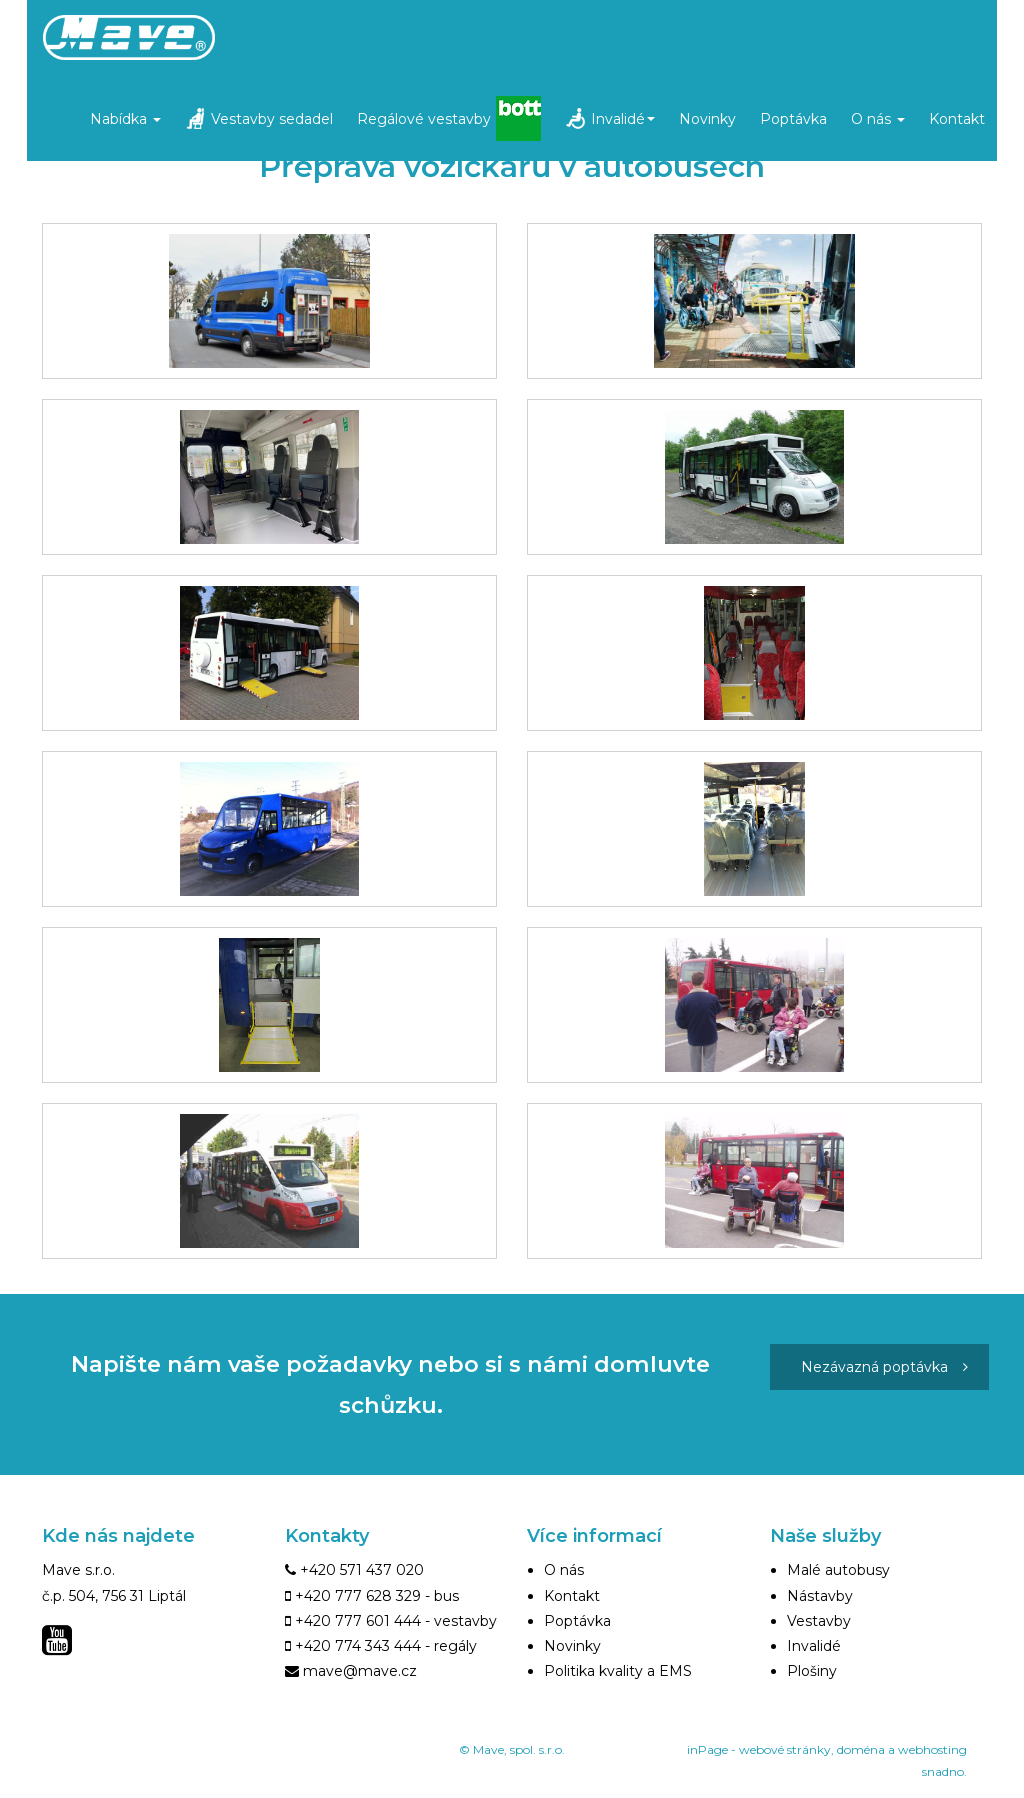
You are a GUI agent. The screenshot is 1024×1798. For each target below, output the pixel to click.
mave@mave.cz (360, 1671)
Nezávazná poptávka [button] (884, 1367)
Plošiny (812, 1671)
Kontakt (957, 119)
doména (861, 1749)
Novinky (707, 119)
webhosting (932, 1749)
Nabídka (125, 119)
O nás (878, 119)
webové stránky (785, 1749)
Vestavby (819, 1621)
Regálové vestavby (424, 119)
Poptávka (793, 119)
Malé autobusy (838, 1570)
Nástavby (820, 1596)
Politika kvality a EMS (618, 1671)
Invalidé (623, 119)
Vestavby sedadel (272, 119)
